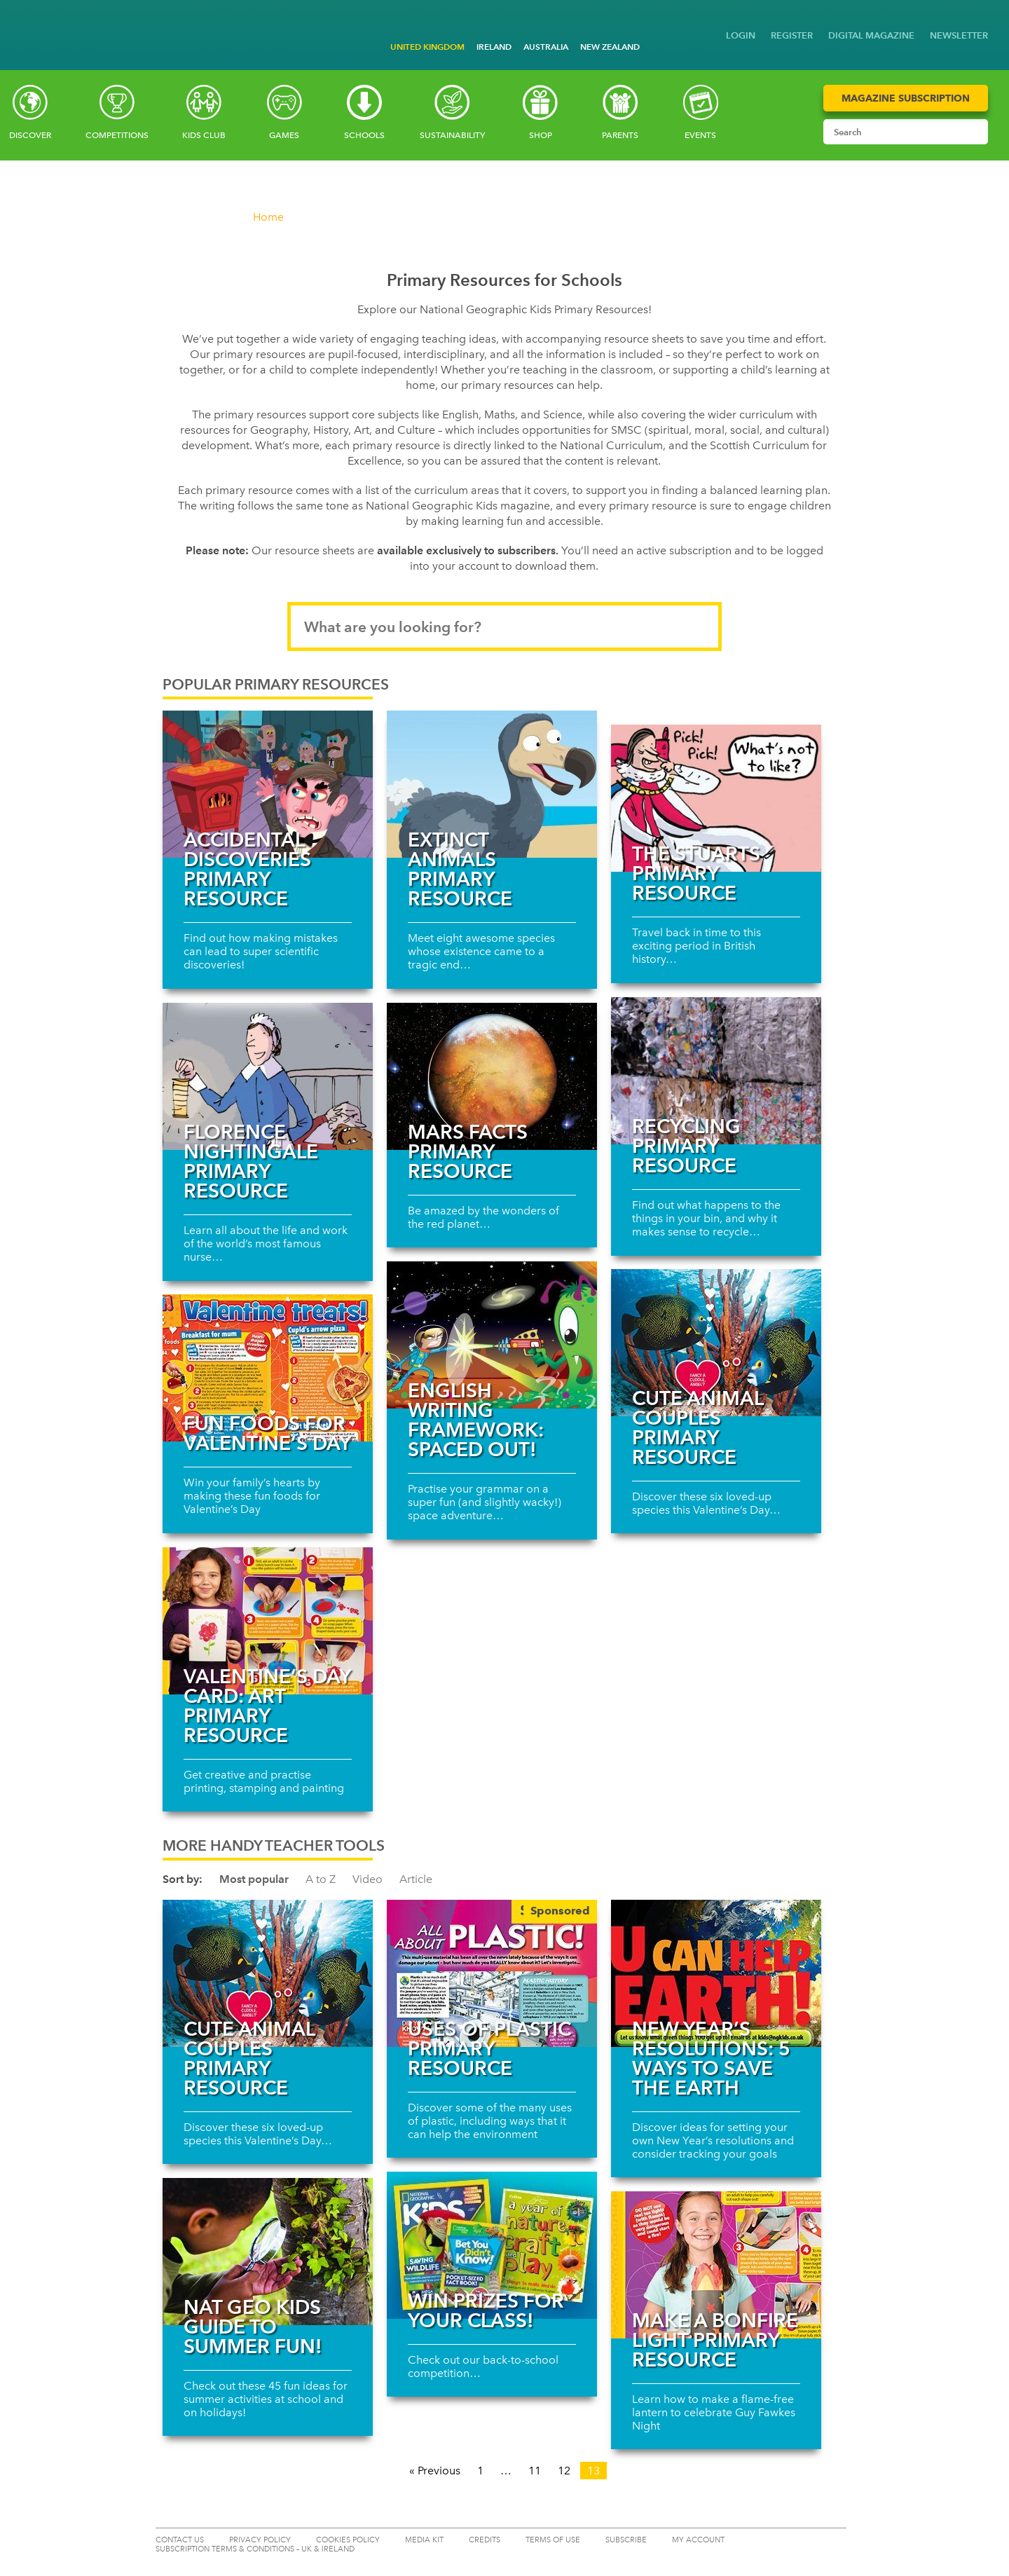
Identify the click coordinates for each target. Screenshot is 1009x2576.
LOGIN (740, 35)
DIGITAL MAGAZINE (871, 35)
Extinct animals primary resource (460, 869)
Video (367, 1879)
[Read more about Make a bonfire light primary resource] (716, 2264)
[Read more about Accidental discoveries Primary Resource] (268, 784)
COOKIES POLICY (348, 2539)
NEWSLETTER (959, 35)
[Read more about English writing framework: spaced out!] (492, 1335)
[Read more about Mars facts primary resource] (492, 1076)
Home (268, 217)
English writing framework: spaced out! (476, 1419)
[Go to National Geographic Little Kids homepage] (42, 20)
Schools (364, 135)
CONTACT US (180, 2539)
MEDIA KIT (424, 2539)
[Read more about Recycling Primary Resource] (716, 1070)
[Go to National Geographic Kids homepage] (21, 23)
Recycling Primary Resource (686, 1145)
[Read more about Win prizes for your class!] (492, 2245)
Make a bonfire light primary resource (715, 2339)
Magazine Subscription (906, 98)
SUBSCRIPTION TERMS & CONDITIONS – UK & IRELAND (255, 2549)
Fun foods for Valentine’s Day (267, 1433)
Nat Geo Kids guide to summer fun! (253, 2326)
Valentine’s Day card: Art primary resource (267, 1705)
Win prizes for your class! (486, 2310)
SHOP (540, 135)
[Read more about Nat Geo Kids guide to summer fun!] (268, 2251)
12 (564, 2470)
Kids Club (204, 135)
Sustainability (452, 135)
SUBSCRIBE (626, 2539)
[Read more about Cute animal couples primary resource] (716, 1342)
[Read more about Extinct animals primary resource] (492, 784)
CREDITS (484, 2539)
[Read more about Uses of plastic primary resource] (492, 1973)
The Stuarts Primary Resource (696, 873)
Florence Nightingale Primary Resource (251, 1161)
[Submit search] (974, 131)
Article (415, 1879)
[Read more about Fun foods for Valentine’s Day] (268, 1367)
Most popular (254, 1879)
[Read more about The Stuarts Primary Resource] (716, 798)
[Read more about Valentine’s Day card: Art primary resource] (268, 1620)
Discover (30, 135)
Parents (620, 135)
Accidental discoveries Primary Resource (247, 869)
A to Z (321, 1879)
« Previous (434, 2470)
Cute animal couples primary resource (697, 1427)
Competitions (117, 135)
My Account (698, 2539)
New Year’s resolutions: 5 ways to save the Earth (711, 2058)
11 (534, 2470)
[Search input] (892, 131)
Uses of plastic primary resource (489, 2048)
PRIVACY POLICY (260, 2539)
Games (284, 135)
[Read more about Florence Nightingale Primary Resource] (268, 1076)
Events (700, 135)
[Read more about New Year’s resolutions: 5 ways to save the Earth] (716, 1973)
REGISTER (792, 35)
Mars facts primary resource (468, 1151)
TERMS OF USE (553, 2539)
